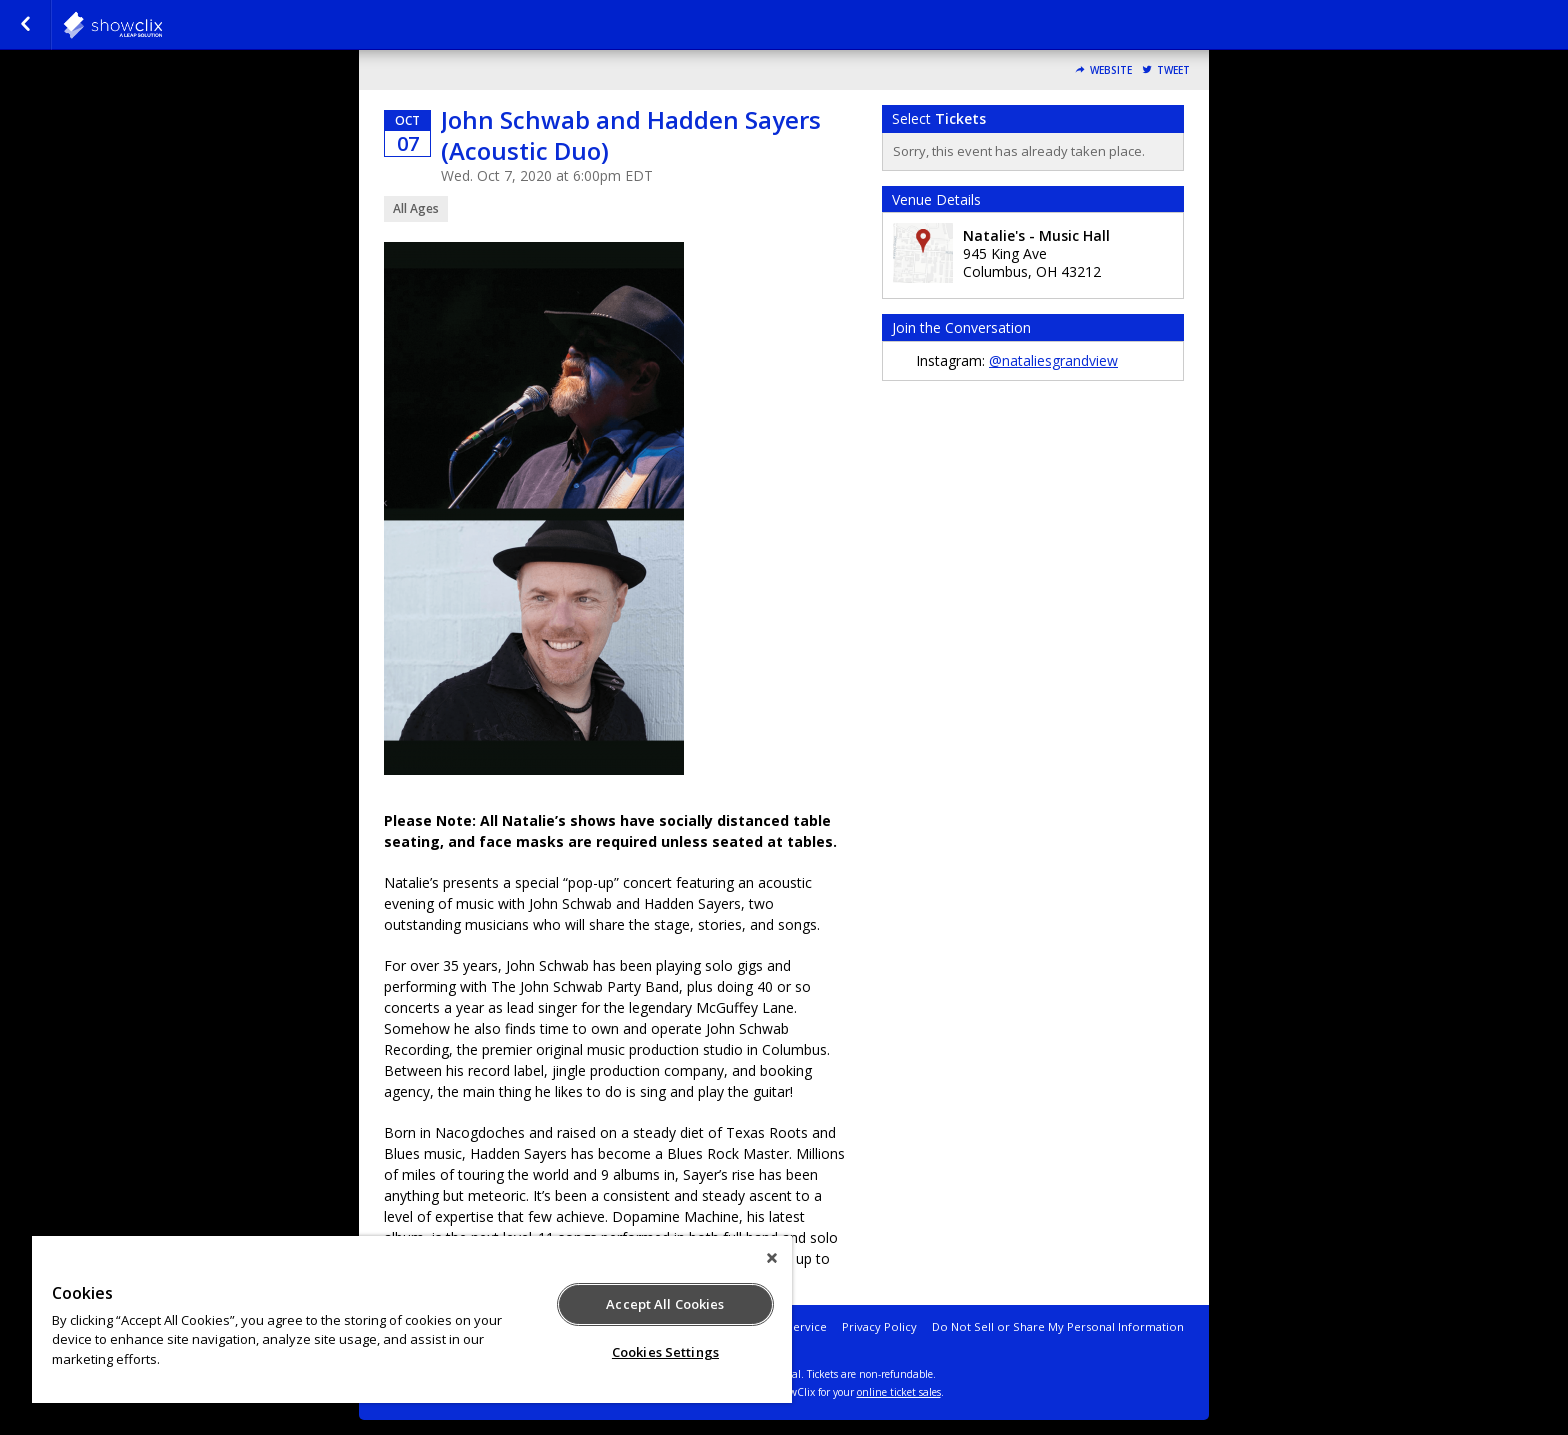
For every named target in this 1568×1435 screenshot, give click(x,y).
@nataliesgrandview (1053, 360)
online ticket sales (899, 1392)
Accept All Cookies (665, 1304)
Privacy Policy (879, 1326)
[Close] (772, 1258)
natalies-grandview (162, 25)
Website (1111, 70)
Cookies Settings (665, 1352)
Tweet (1173, 70)
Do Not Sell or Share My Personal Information (1058, 1326)
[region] (412, 1319)
